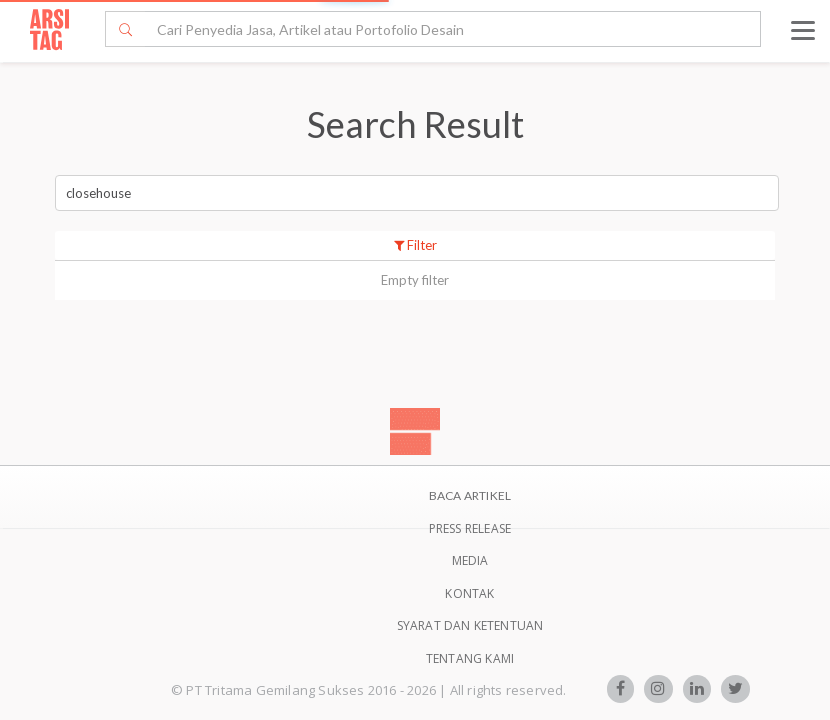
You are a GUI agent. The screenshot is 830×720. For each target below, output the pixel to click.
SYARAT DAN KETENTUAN (470, 625)
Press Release (470, 528)
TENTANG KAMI (470, 658)
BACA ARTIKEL (470, 495)
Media (470, 560)
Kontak (469, 593)
